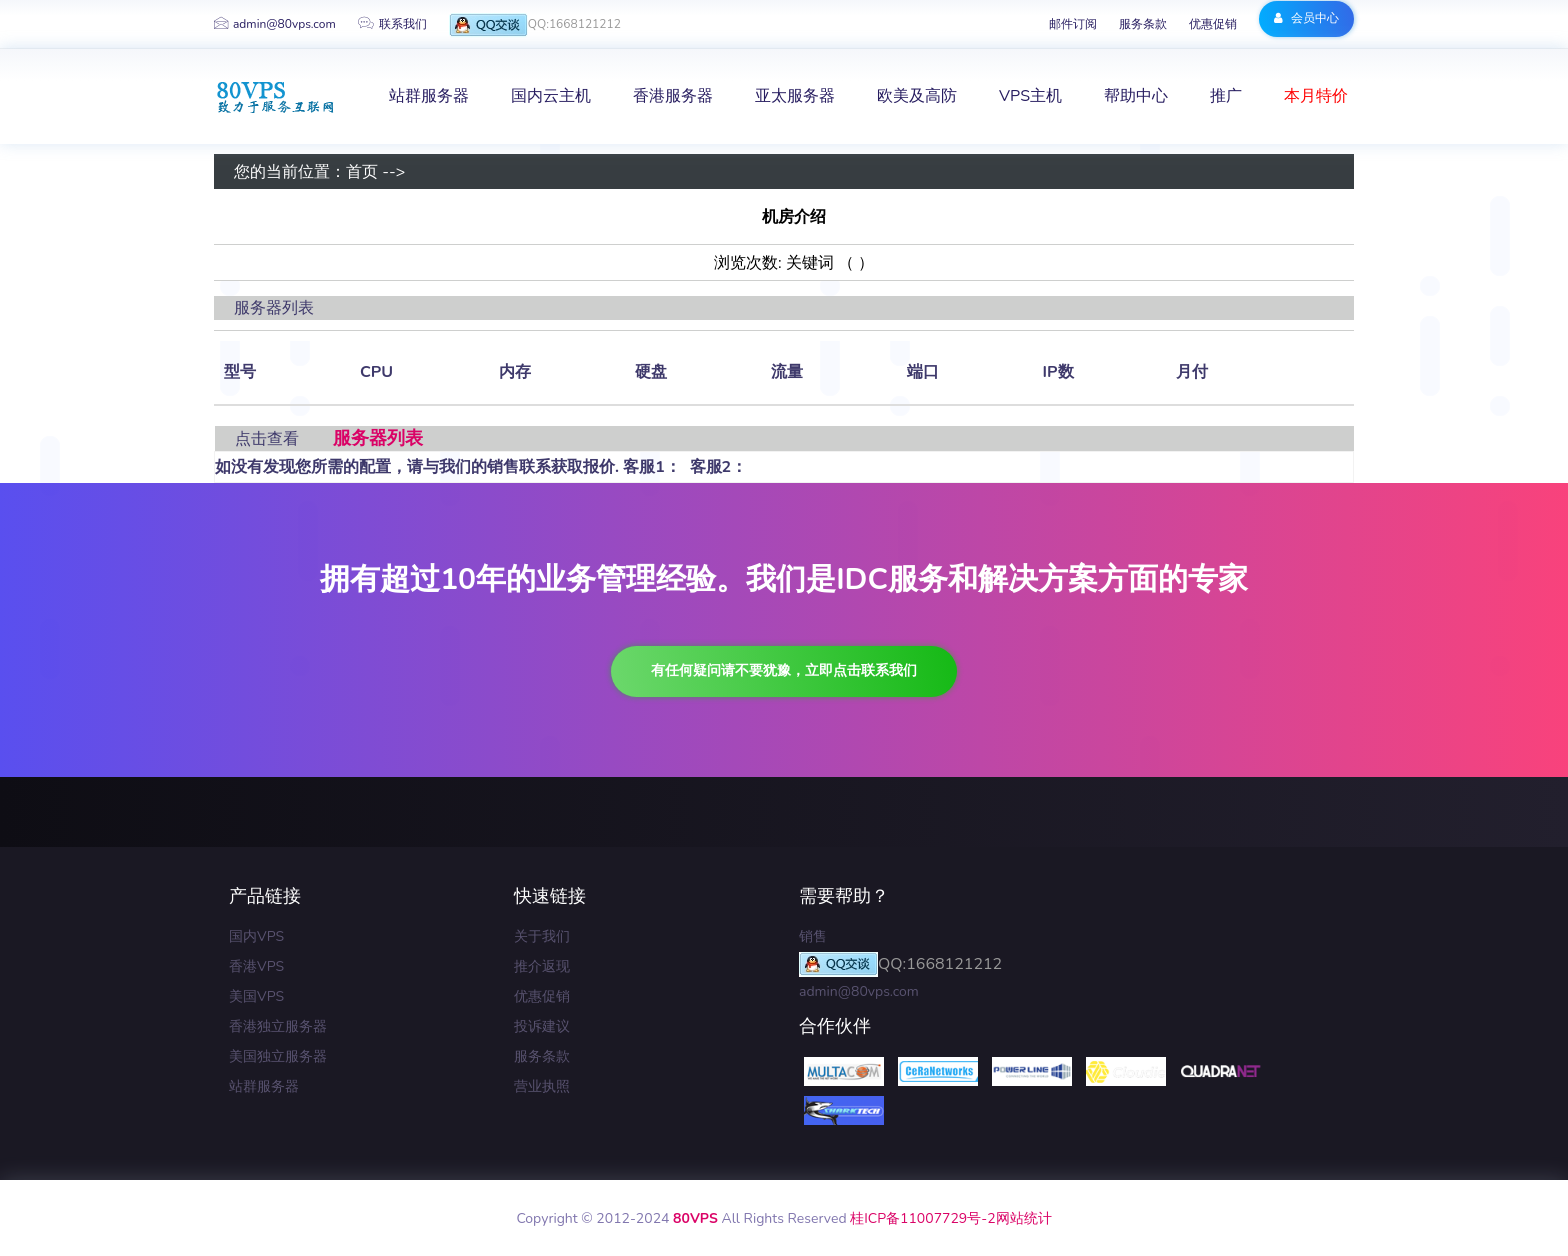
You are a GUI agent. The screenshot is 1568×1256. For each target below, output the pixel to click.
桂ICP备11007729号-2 (922, 1218)
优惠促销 (1213, 24)
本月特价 (1316, 96)
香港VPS (256, 966)
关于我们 (542, 936)
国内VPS (256, 936)
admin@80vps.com (275, 24)
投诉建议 (542, 1026)
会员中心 (1306, 18)
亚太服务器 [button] (795, 96)
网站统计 (1024, 1218)
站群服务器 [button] (429, 96)
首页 (362, 172)
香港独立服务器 (278, 1026)
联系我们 (392, 24)
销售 (813, 936)
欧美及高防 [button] (917, 96)
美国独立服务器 (278, 1056)
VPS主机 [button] (1030, 96)
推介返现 (542, 966)
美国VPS (256, 996)
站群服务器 (264, 1086)
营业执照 (542, 1086)
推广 (1226, 96)
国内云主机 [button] (551, 96)
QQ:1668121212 (535, 25)
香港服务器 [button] (673, 96)
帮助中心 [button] (1136, 96)
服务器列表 (378, 438)
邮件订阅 (1073, 24)
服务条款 (1143, 24)
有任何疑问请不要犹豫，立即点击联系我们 (784, 670)
